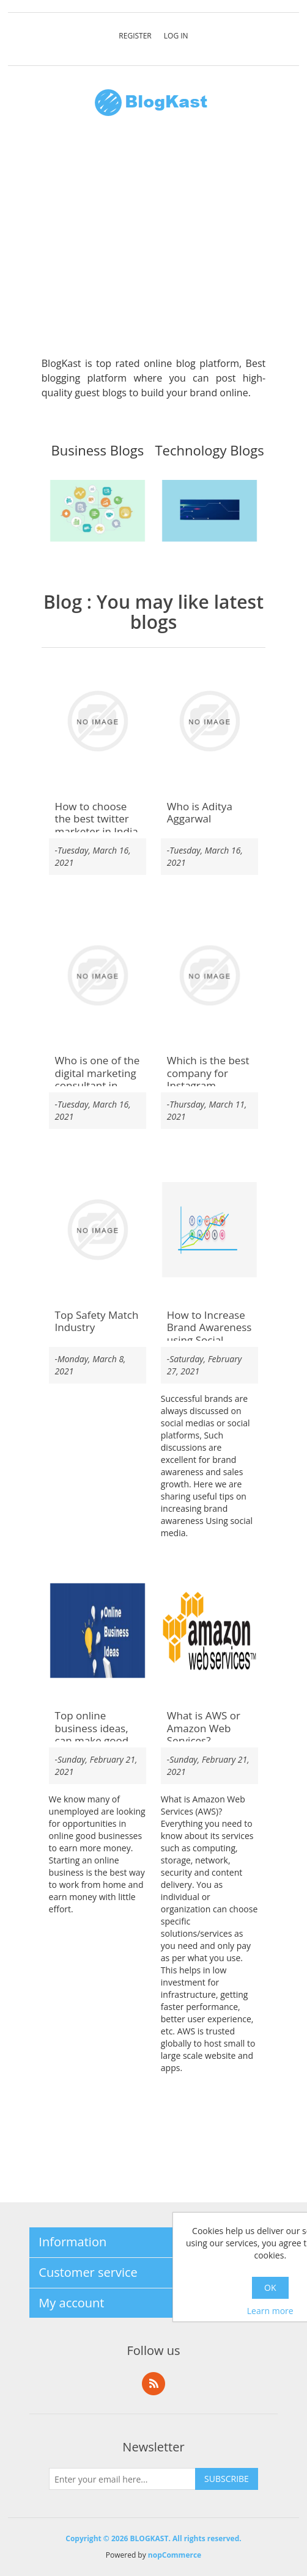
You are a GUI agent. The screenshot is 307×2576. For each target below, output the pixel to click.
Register (135, 36)
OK (270, 2287)
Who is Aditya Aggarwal (199, 812)
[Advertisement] (154, 243)
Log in (176, 36)
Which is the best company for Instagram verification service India (208, 1085)
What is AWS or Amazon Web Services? (203, 1728)
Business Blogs (97, 451)
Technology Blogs (209, 451)
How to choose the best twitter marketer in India (96, 819)
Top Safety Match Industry (97, 1321)
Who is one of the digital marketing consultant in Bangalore (97, 1079)
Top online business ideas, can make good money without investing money (95, 1741)
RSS (153, 2383)
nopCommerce (174, 2555)
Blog (62, 601)
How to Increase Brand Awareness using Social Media (209, 1334)
